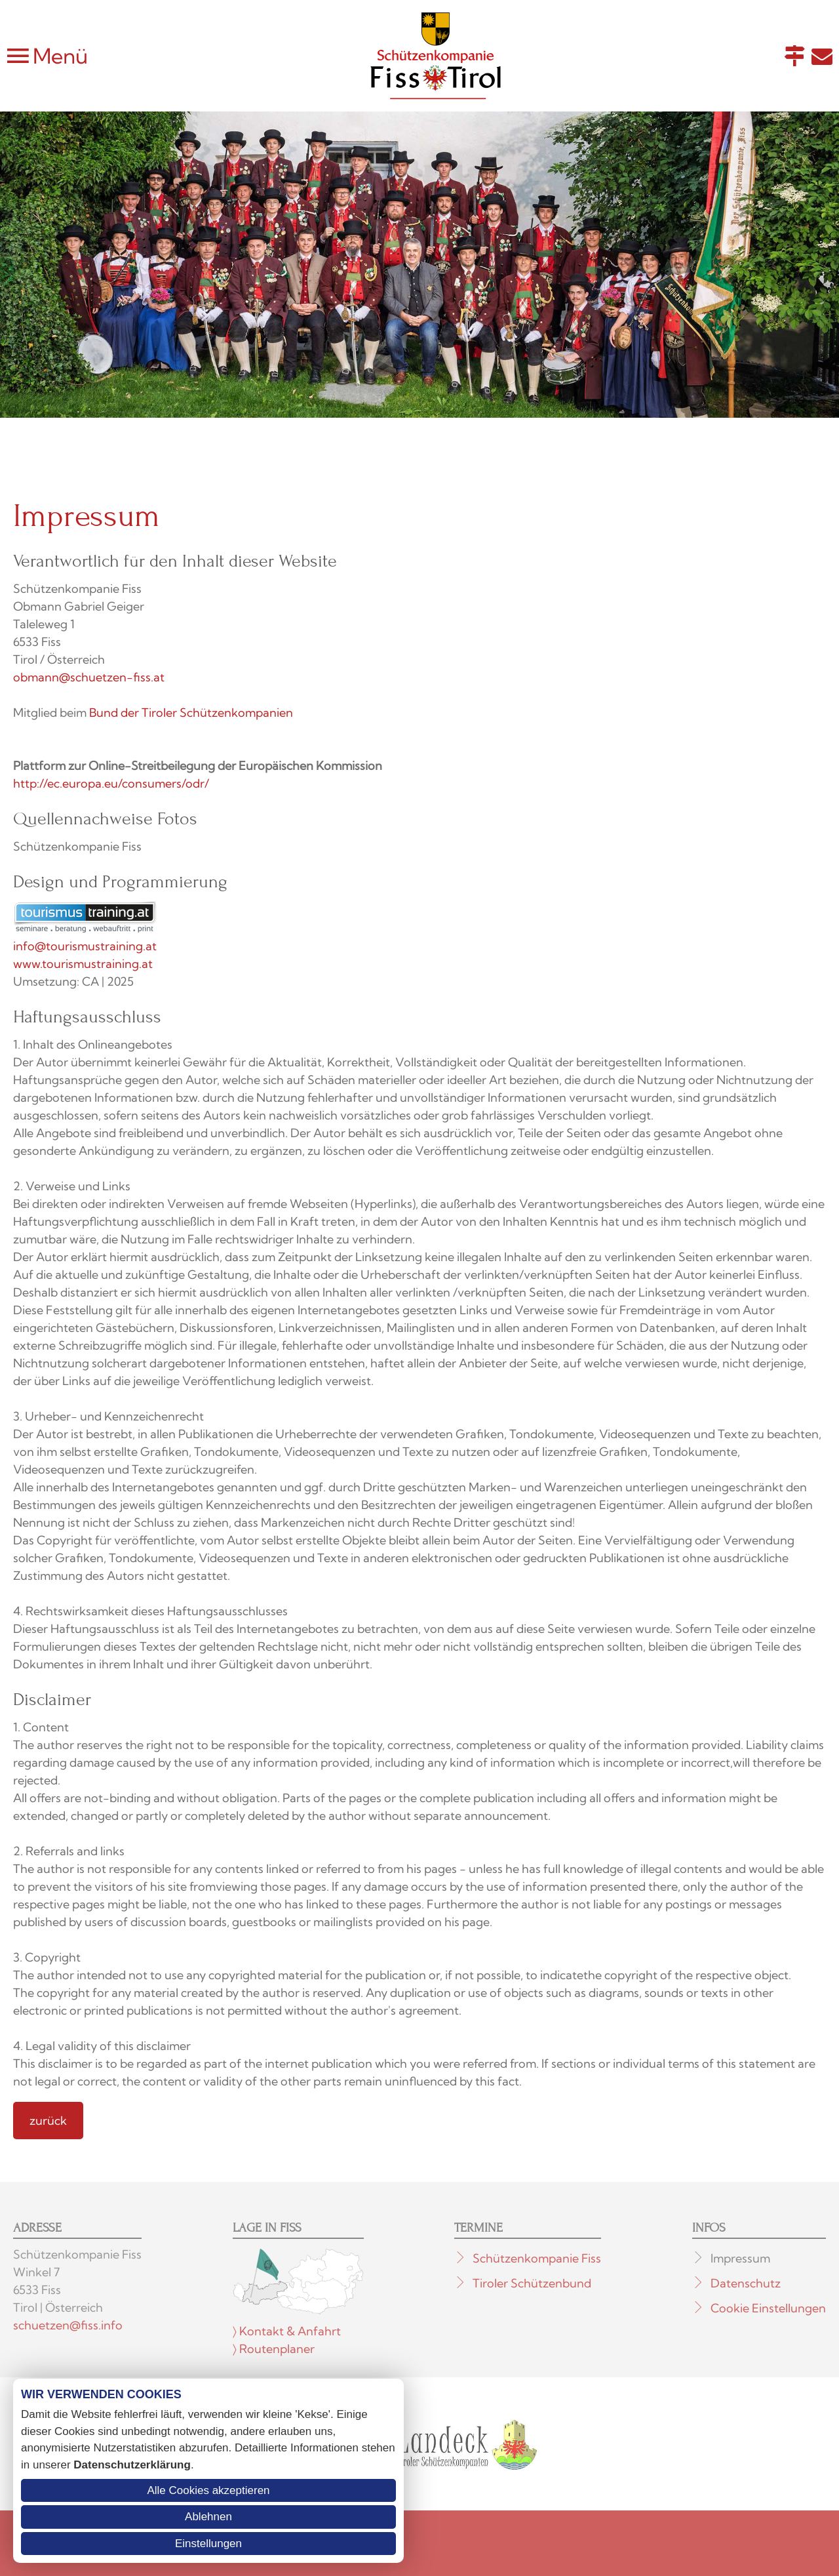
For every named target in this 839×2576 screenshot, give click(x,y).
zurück (48, 2120)
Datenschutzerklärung (132, 2465)
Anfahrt (794, 55)
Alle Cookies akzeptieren (208, 2490)
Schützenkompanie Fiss (537, 2258)
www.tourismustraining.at (83, 963)
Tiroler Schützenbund (532, 2283)
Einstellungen (208, 2543)
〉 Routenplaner (274, 2348)
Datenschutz (746, 2283)
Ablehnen (208, 2516)
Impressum (740, 2258)
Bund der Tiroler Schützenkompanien (191, 712)
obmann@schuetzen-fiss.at (89, 677)
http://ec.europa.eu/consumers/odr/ (111, 783)
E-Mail (821, 55)
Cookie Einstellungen (768, 2308)
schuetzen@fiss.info (68, 2325)
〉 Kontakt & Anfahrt (287, 2331)
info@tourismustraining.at (85, 946)
